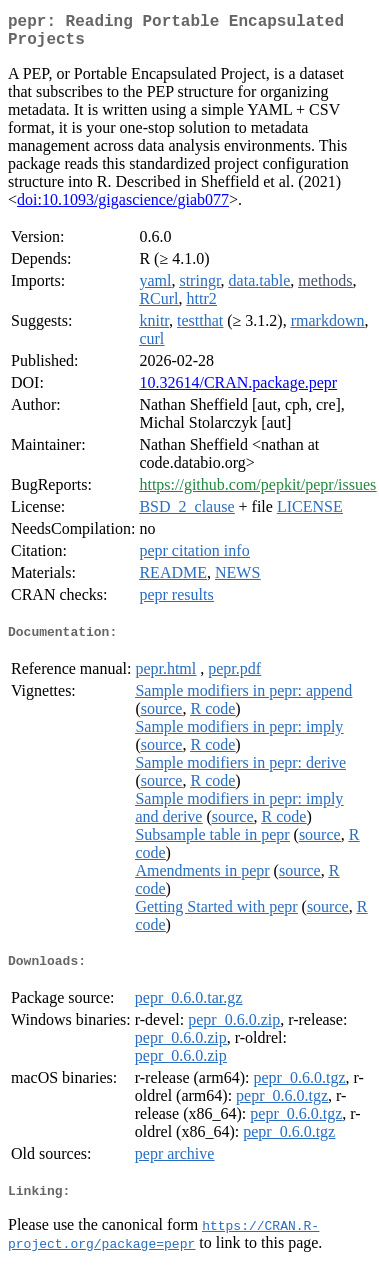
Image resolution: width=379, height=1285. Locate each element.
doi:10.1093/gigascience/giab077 (123, 207)
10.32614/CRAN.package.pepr (238, 390)
